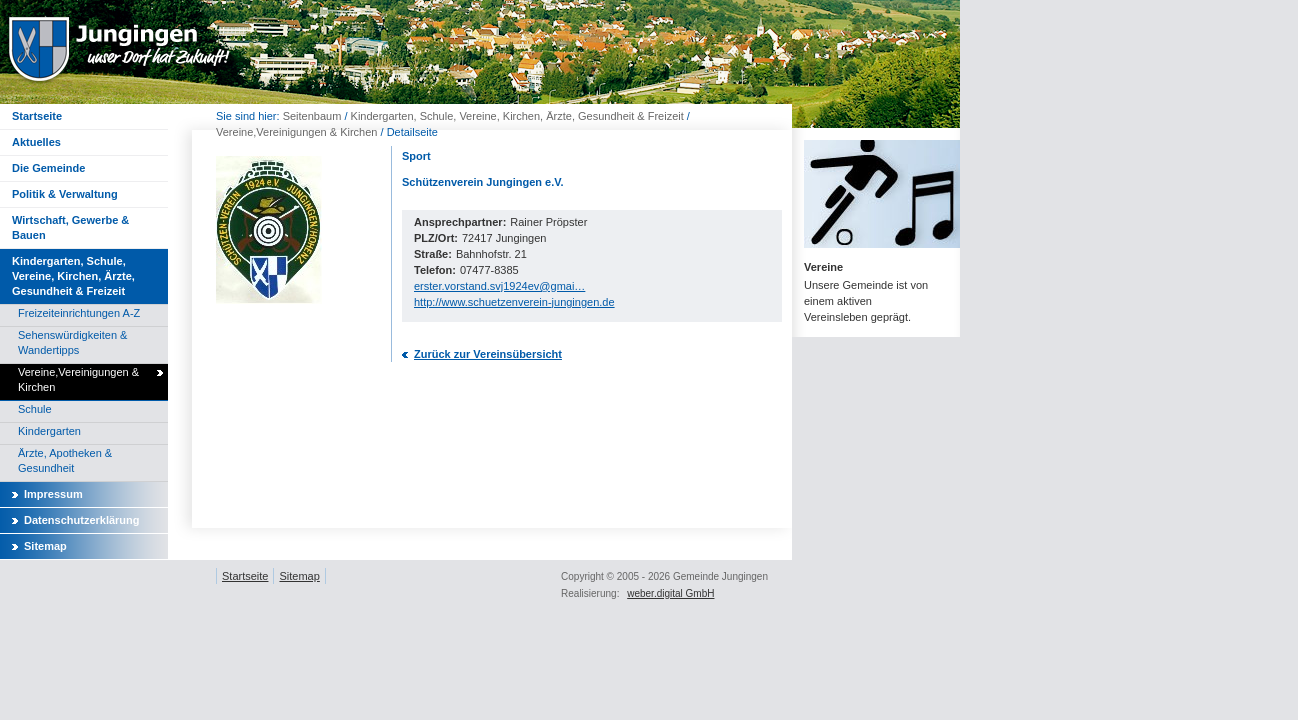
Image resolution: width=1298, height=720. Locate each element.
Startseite (245, 576)
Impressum (53, 494)
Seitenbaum (312, 116)
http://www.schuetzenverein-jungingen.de (514, 302)
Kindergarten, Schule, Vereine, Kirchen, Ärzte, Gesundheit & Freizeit (517, 116)
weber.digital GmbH (670, 593)
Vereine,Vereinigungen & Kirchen (296, 132)
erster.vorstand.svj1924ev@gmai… (499, 286)
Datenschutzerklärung (82, 520)
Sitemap (45, 546)
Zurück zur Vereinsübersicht (488, 354)
